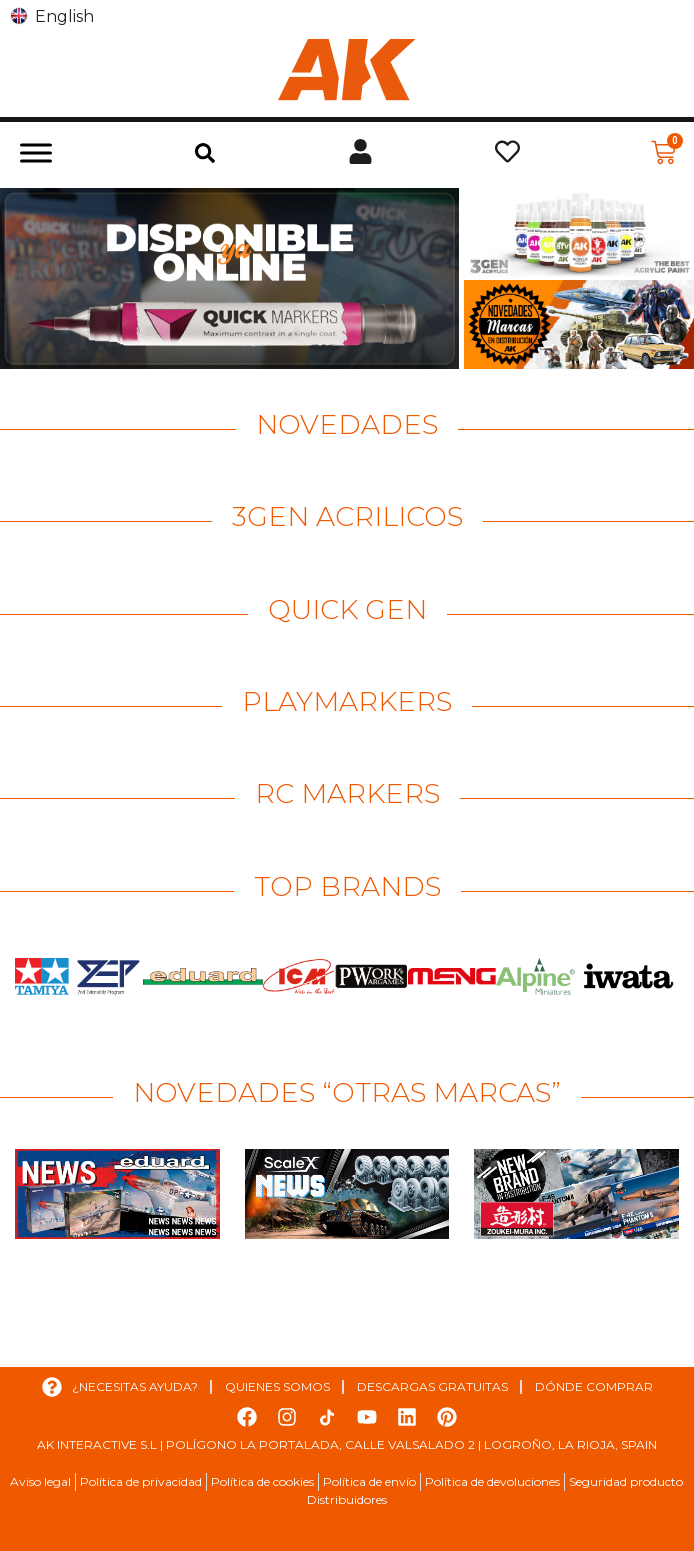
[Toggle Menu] (36, 152)
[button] (205, 153)
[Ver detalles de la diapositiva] (229, 278)
